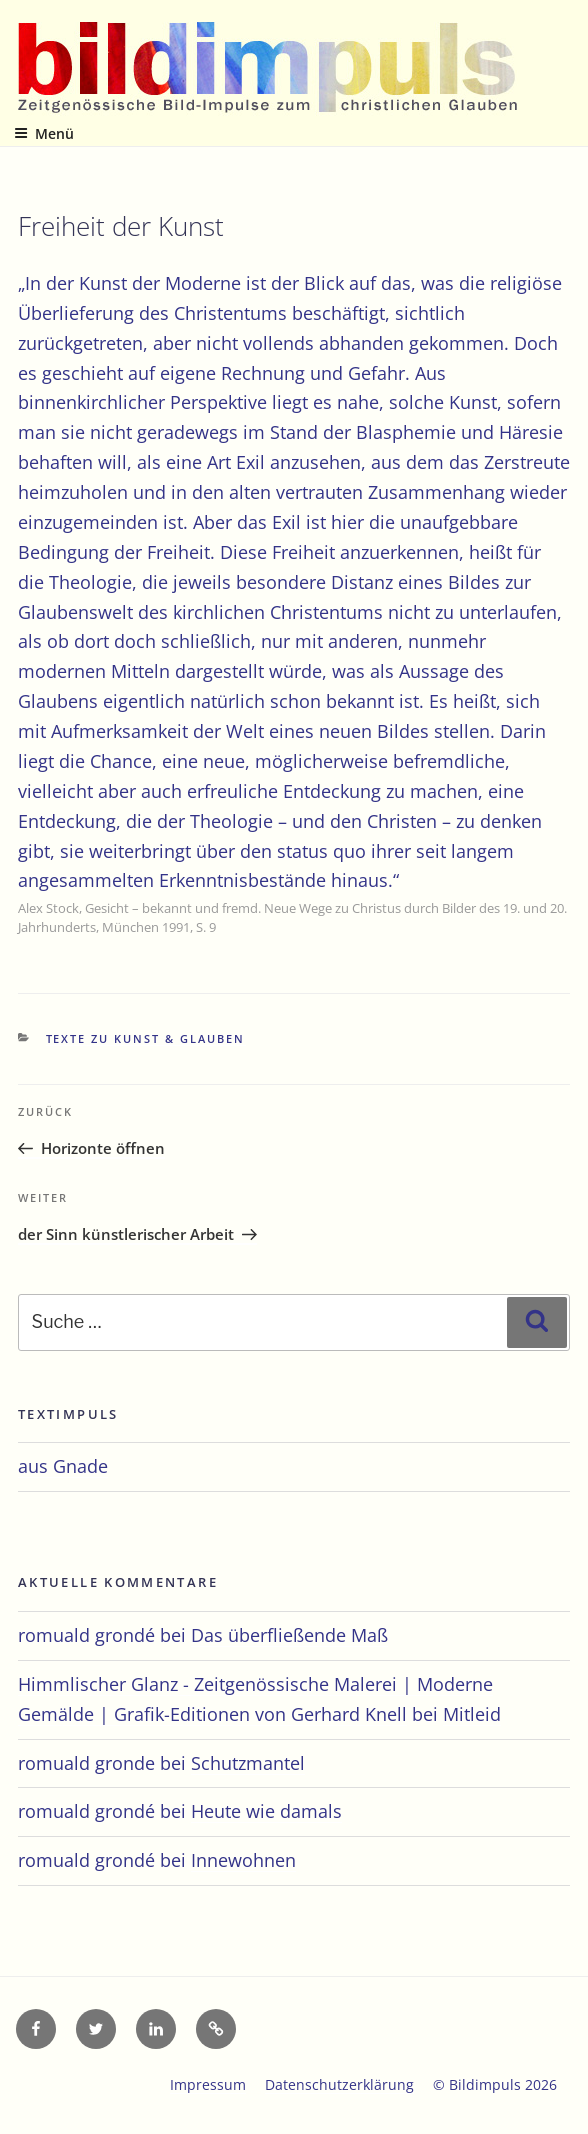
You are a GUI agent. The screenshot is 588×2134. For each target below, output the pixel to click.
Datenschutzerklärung (339, 2084)
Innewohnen (243, 1860)
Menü (44, 133)
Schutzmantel (248, 1763)
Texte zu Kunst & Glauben (146, 1038)
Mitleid (472, 1714)
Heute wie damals (266, 1811)
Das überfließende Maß (289, 1635)
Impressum (208, 2084)
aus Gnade (63, 1466)
